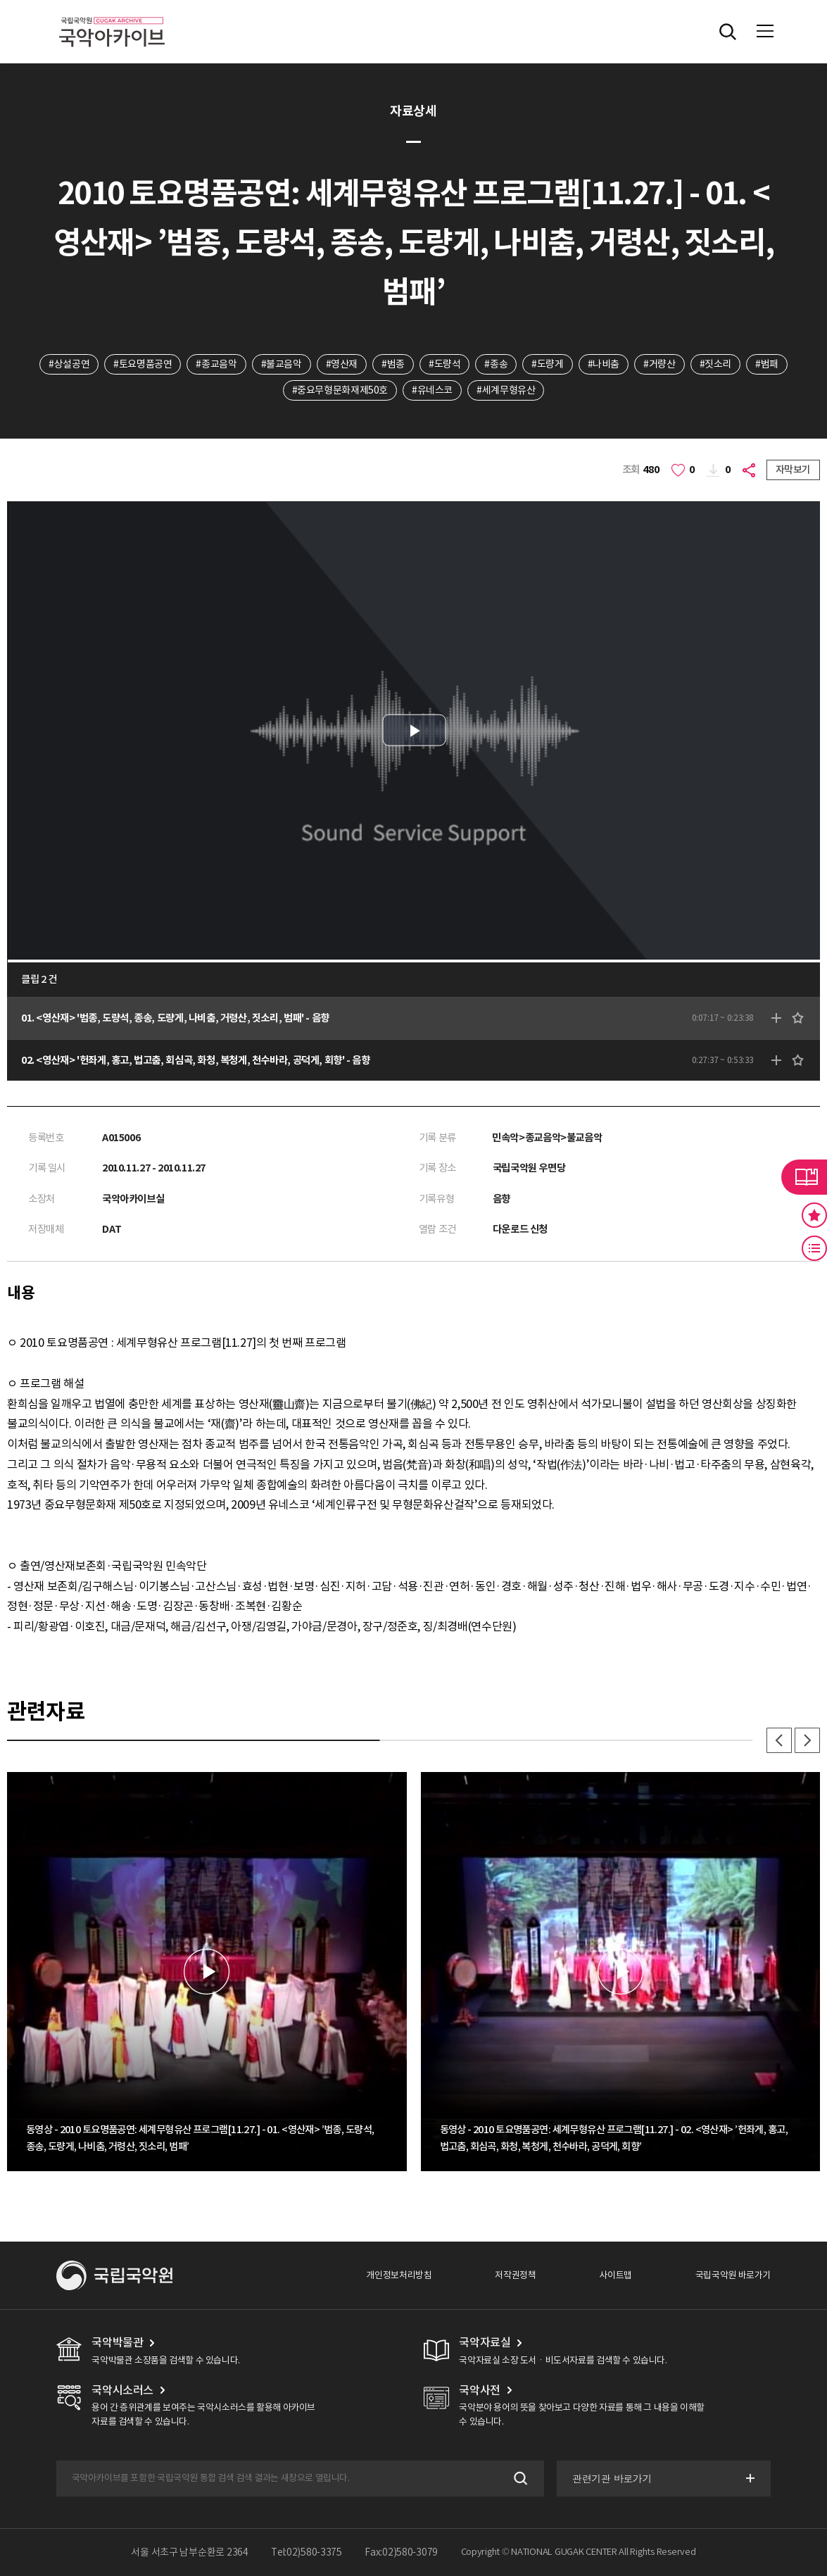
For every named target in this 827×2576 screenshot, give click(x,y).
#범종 (393, 364)
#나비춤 (603, 364)
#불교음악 (281, 364)
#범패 (766, 364)
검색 (519, 2478)
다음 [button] (807, 1740)
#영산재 (342, 364)
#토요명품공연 (142, 364)
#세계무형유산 (505, 390)
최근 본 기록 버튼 (814, 1248)
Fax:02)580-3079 (401, 2552)
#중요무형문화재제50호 (340, 390)
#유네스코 (432, 390)
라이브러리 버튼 (804, 1177)
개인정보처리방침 (398, 2275)
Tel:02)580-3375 (306, 2552)
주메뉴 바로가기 (0, 0)
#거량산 (659, 364)
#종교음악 (216, 364)
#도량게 (547, 364)
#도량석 (444, 364)
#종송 (495, 364)
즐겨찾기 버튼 (814, 1215)
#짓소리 (715, 364)
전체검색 (728, 31)
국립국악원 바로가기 (733, 2275)
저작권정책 (515, 2275)
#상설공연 (69, 364)
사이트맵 (615, 2275)
